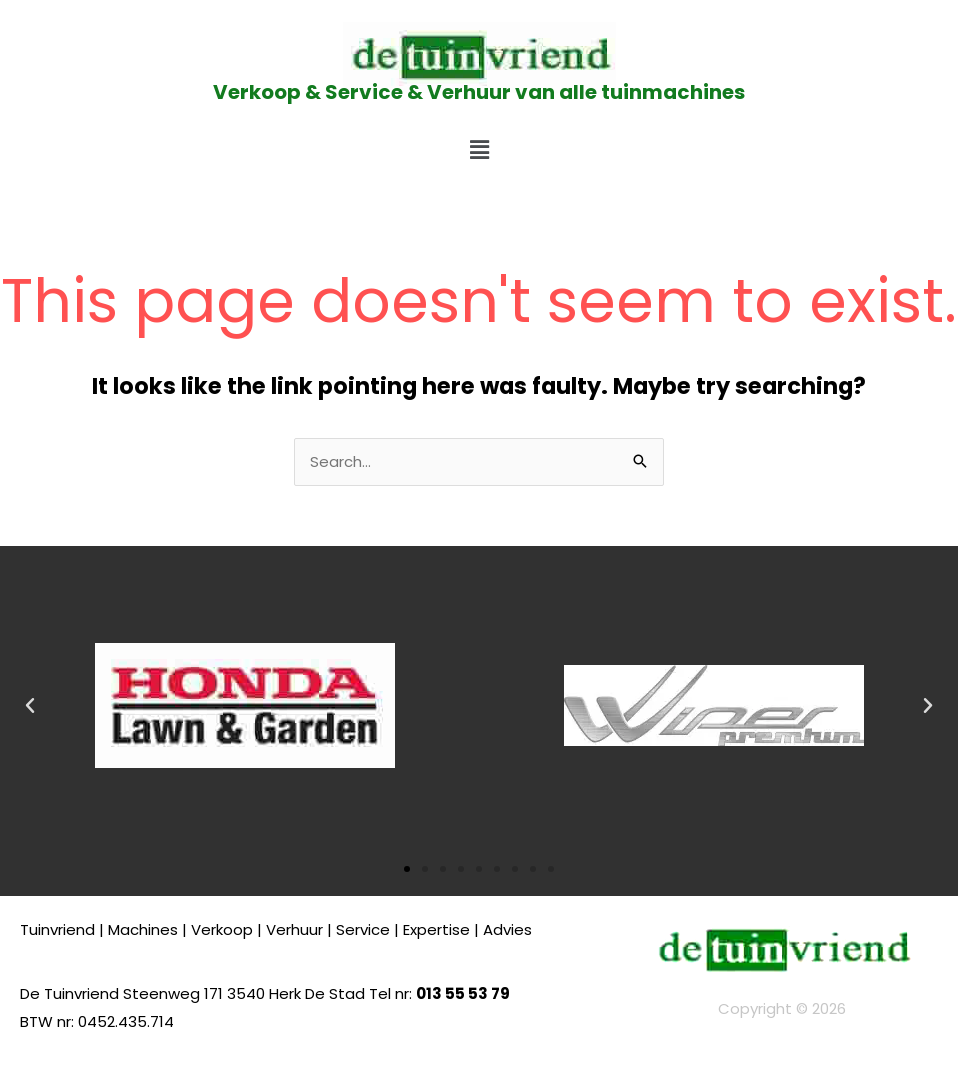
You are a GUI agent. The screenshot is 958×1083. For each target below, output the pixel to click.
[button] (479, 150)
